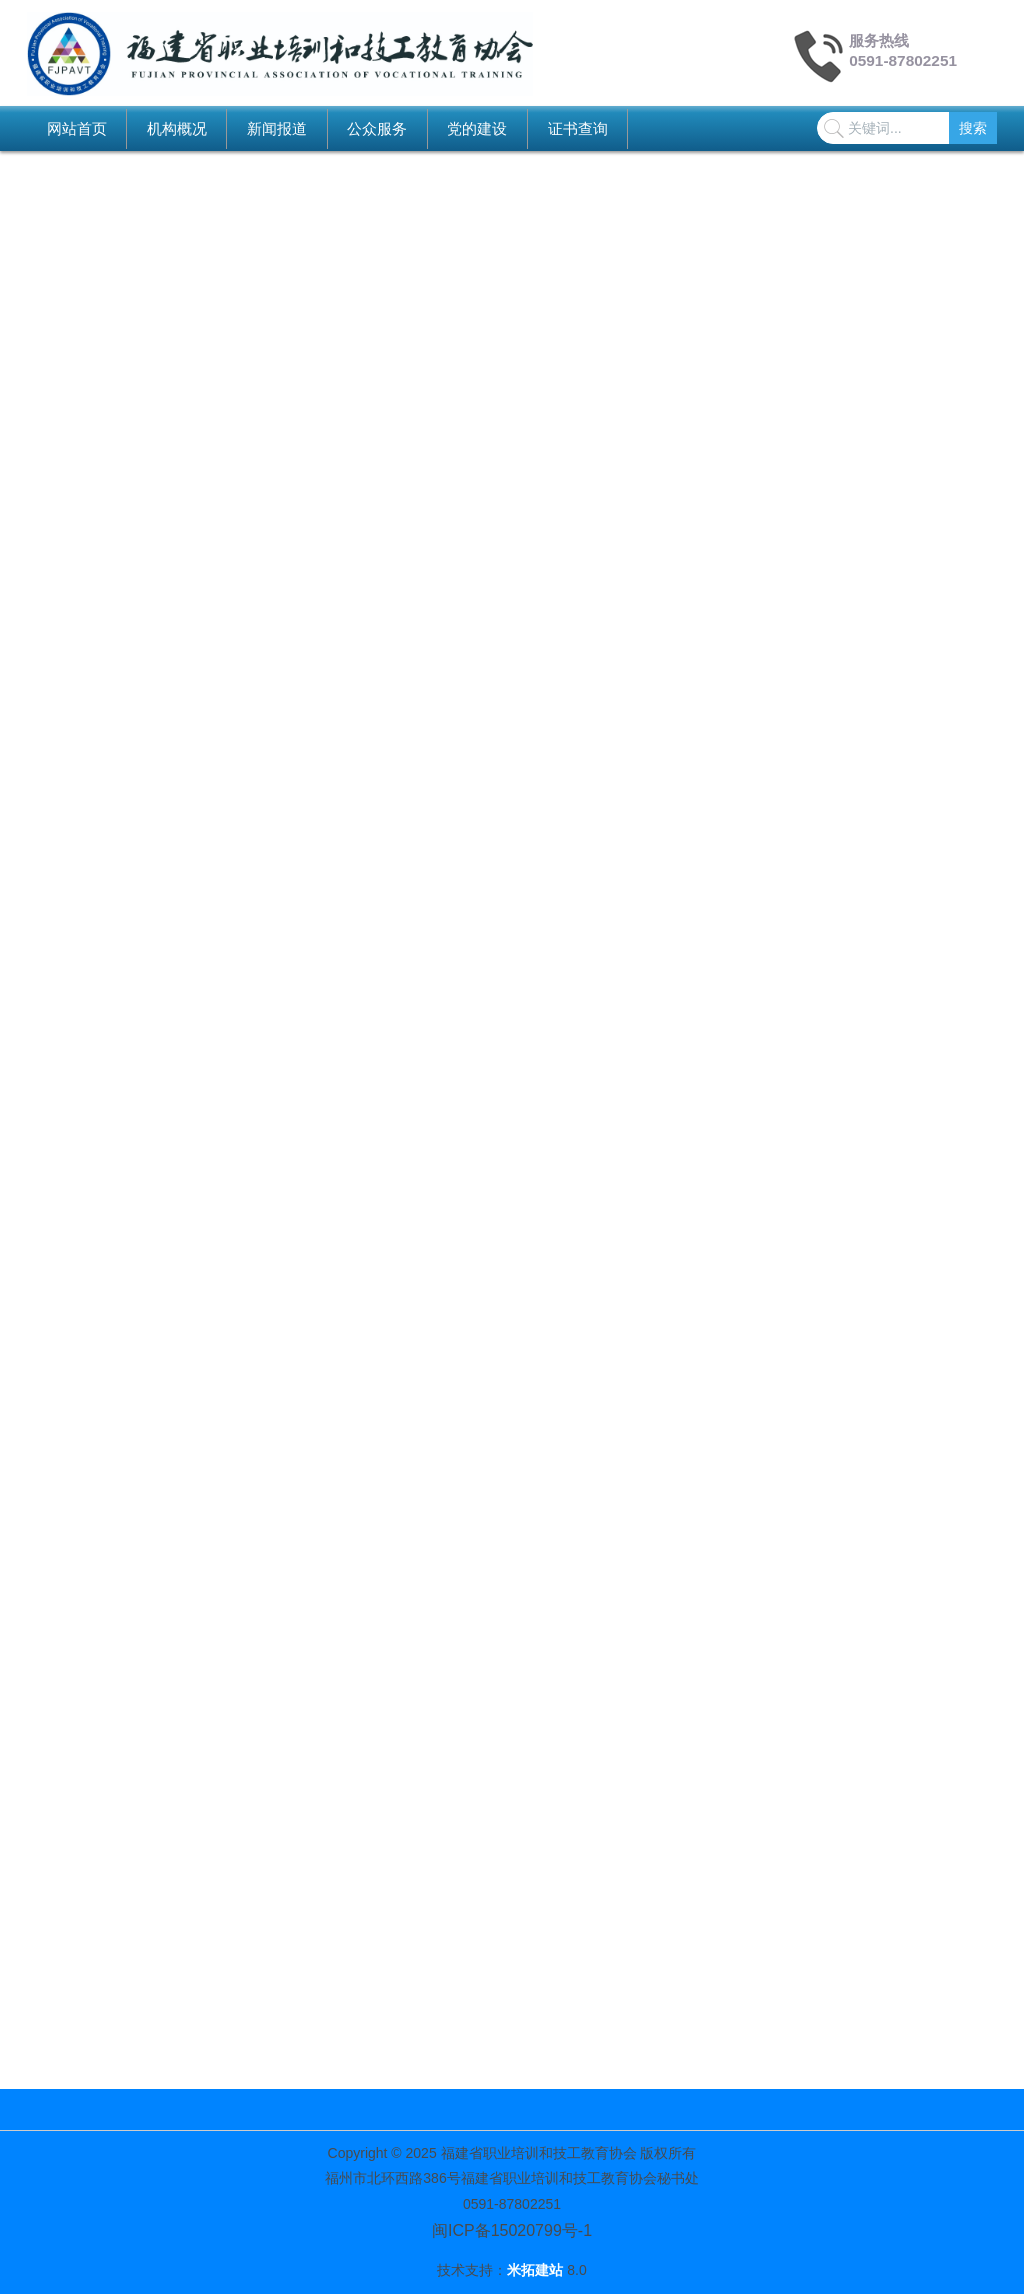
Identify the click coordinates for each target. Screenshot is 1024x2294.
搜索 (973, 128)
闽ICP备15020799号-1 (512, 2230)
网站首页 (77, 128)
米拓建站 (537, 2270)
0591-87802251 (903, 60)
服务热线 (879, 40)
